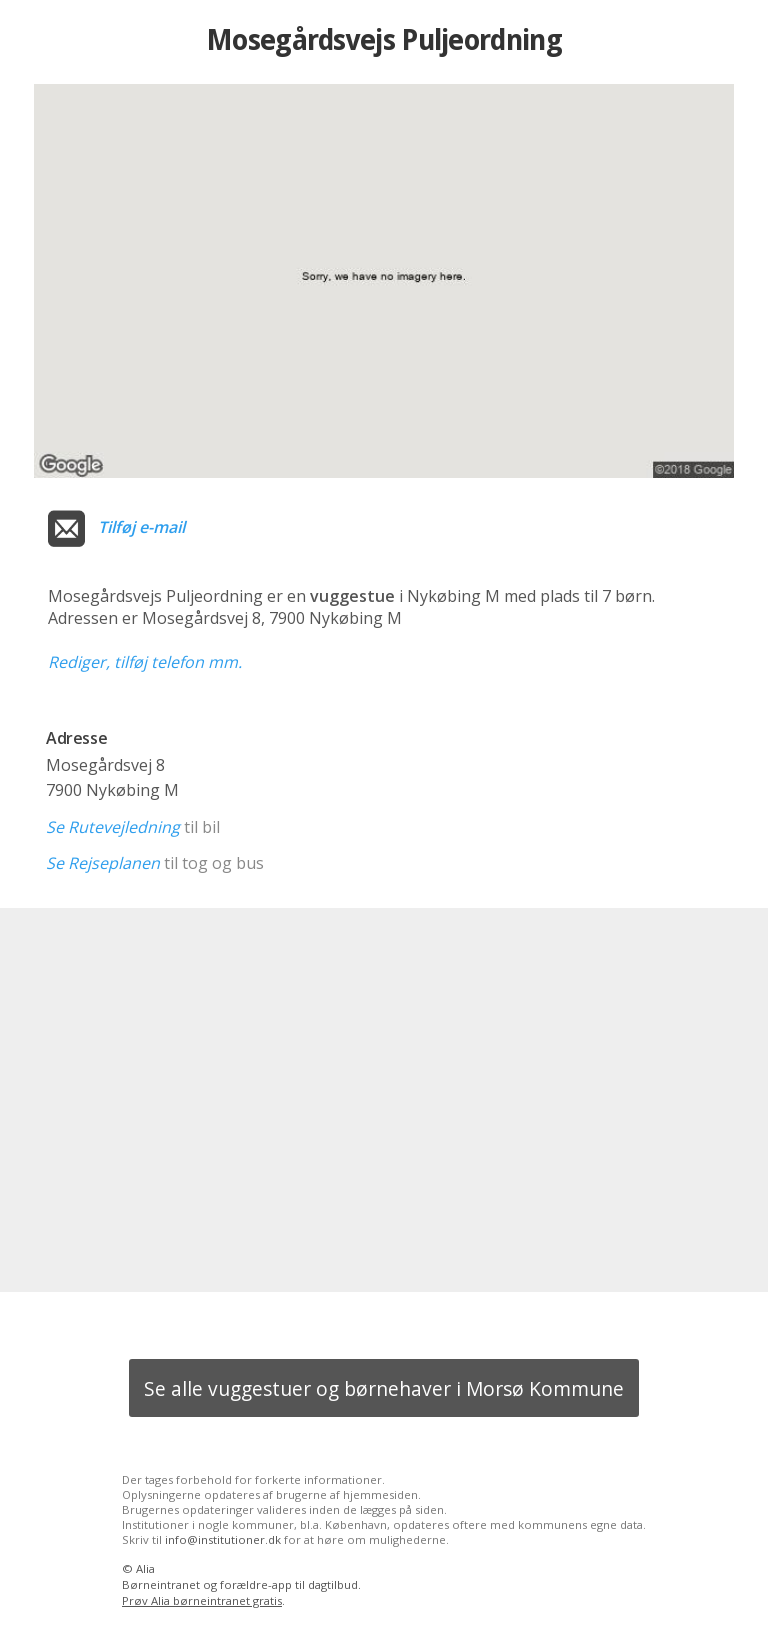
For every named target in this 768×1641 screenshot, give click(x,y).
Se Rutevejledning (113, 827)
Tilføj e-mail (141, 527)
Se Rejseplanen (103, 863)
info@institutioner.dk (223, 1539)
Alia (145, 1568)
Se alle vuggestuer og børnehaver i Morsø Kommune (384, 1388)
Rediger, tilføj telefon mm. (145, 662)
